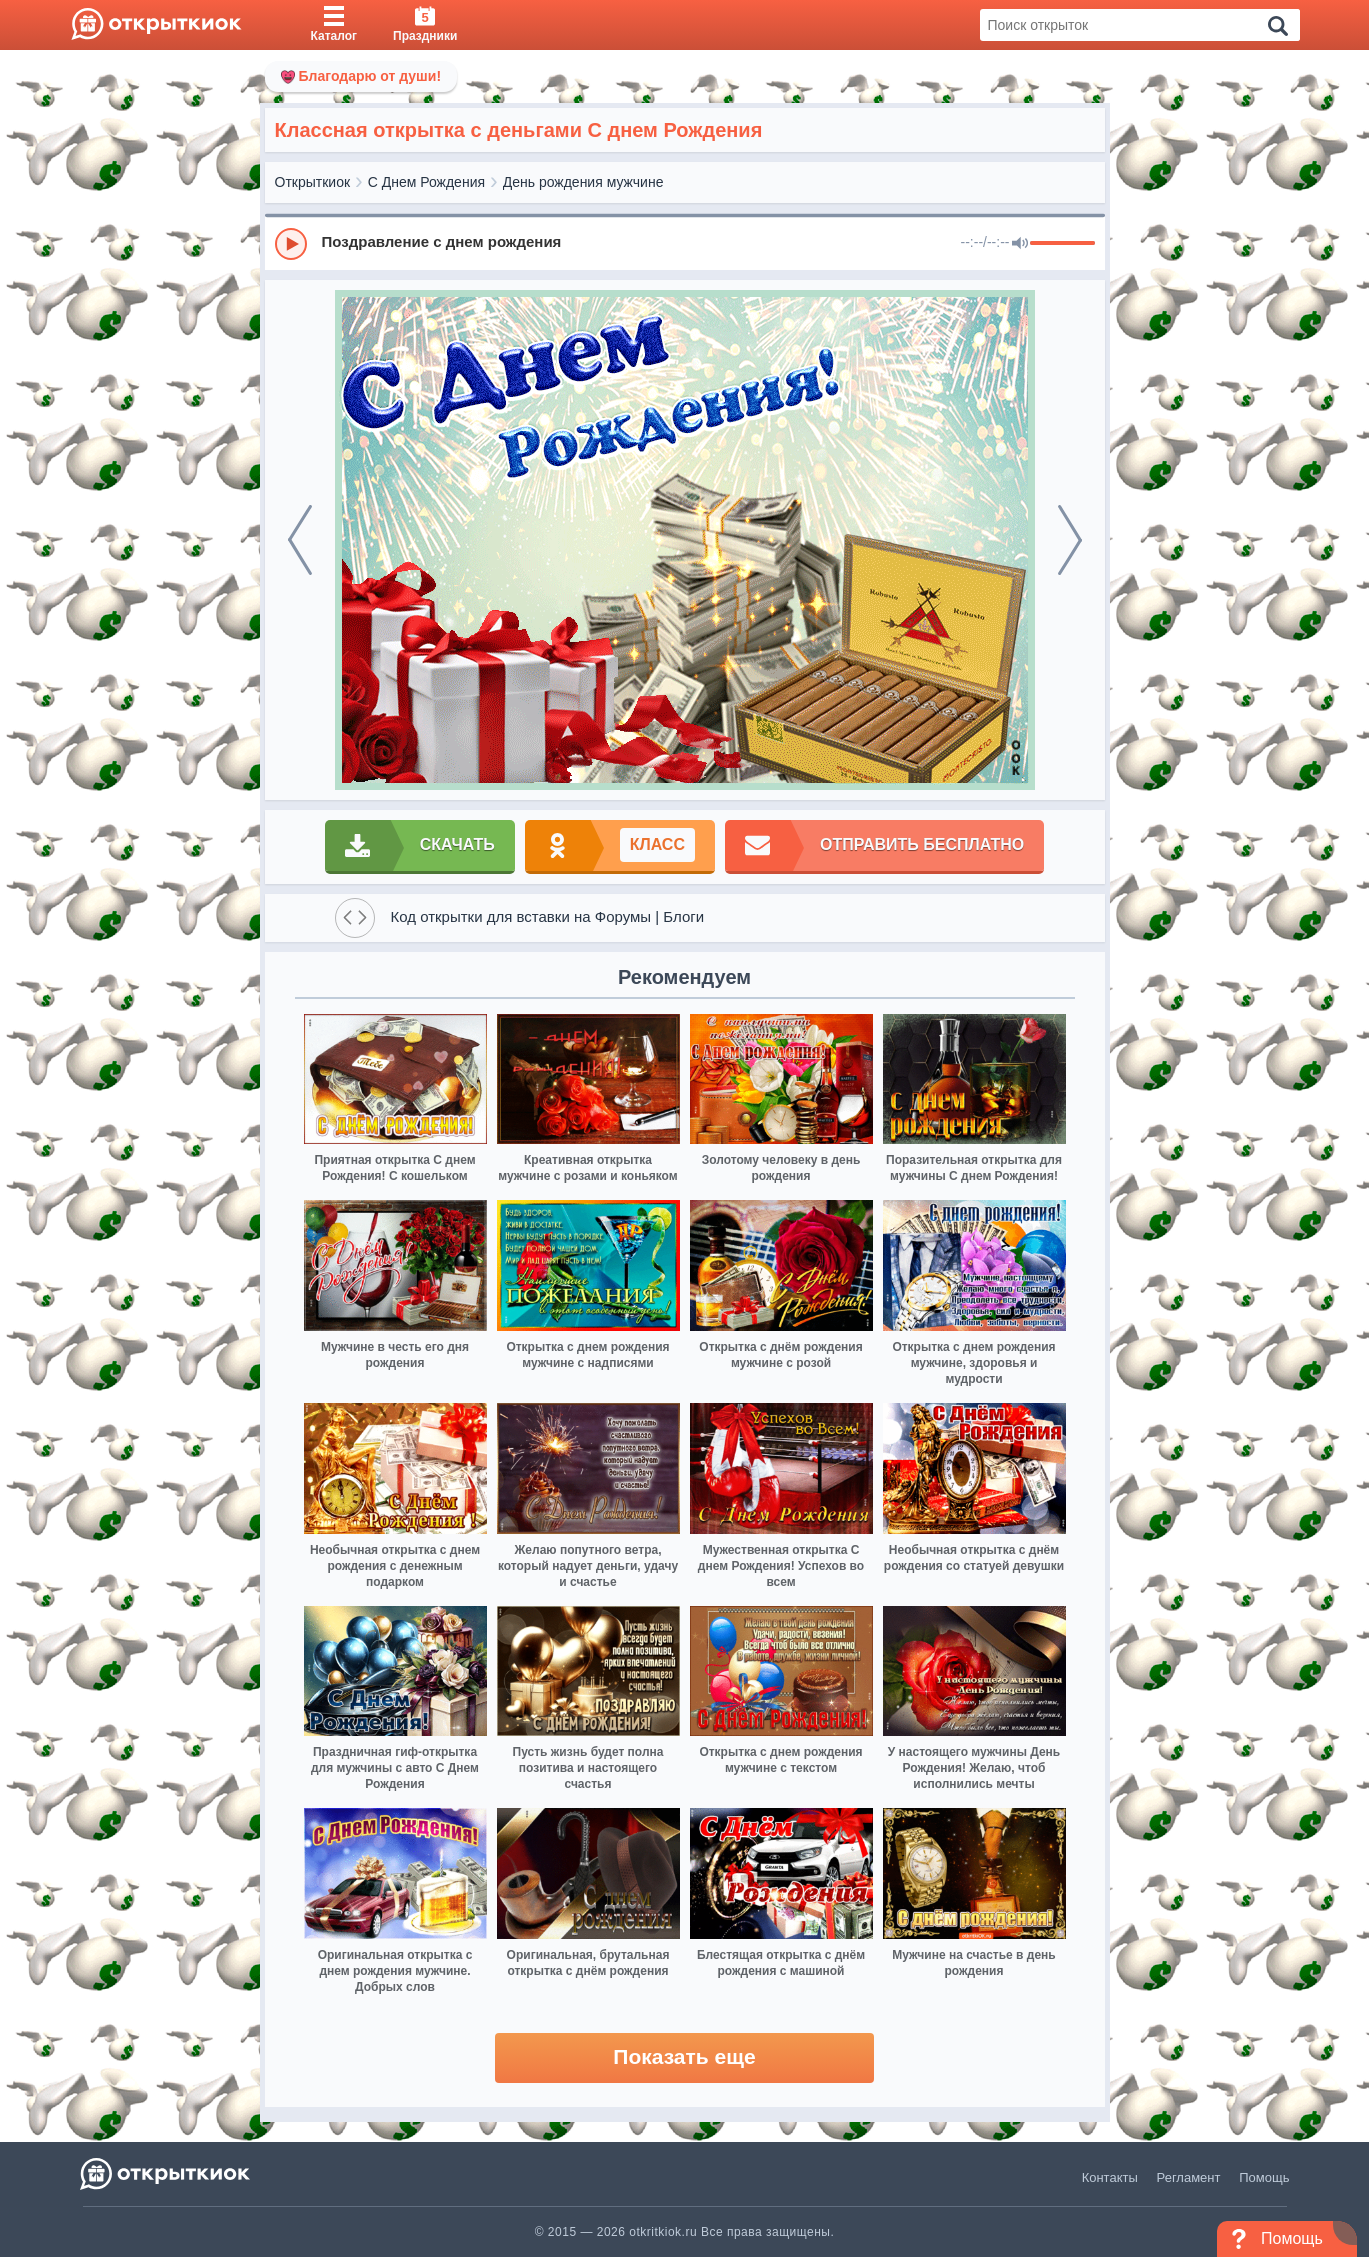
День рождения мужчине (583, 182)
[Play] (291, 244)
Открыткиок (313, 182)
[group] (685, 243)
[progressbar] (1062, 244)
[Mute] (1020, 244)
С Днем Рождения (426, 182)
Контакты (1110, 2177)
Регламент (1189, 2177)
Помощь (1264, 2177)
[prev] (300, 540)
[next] (1070, 540)
